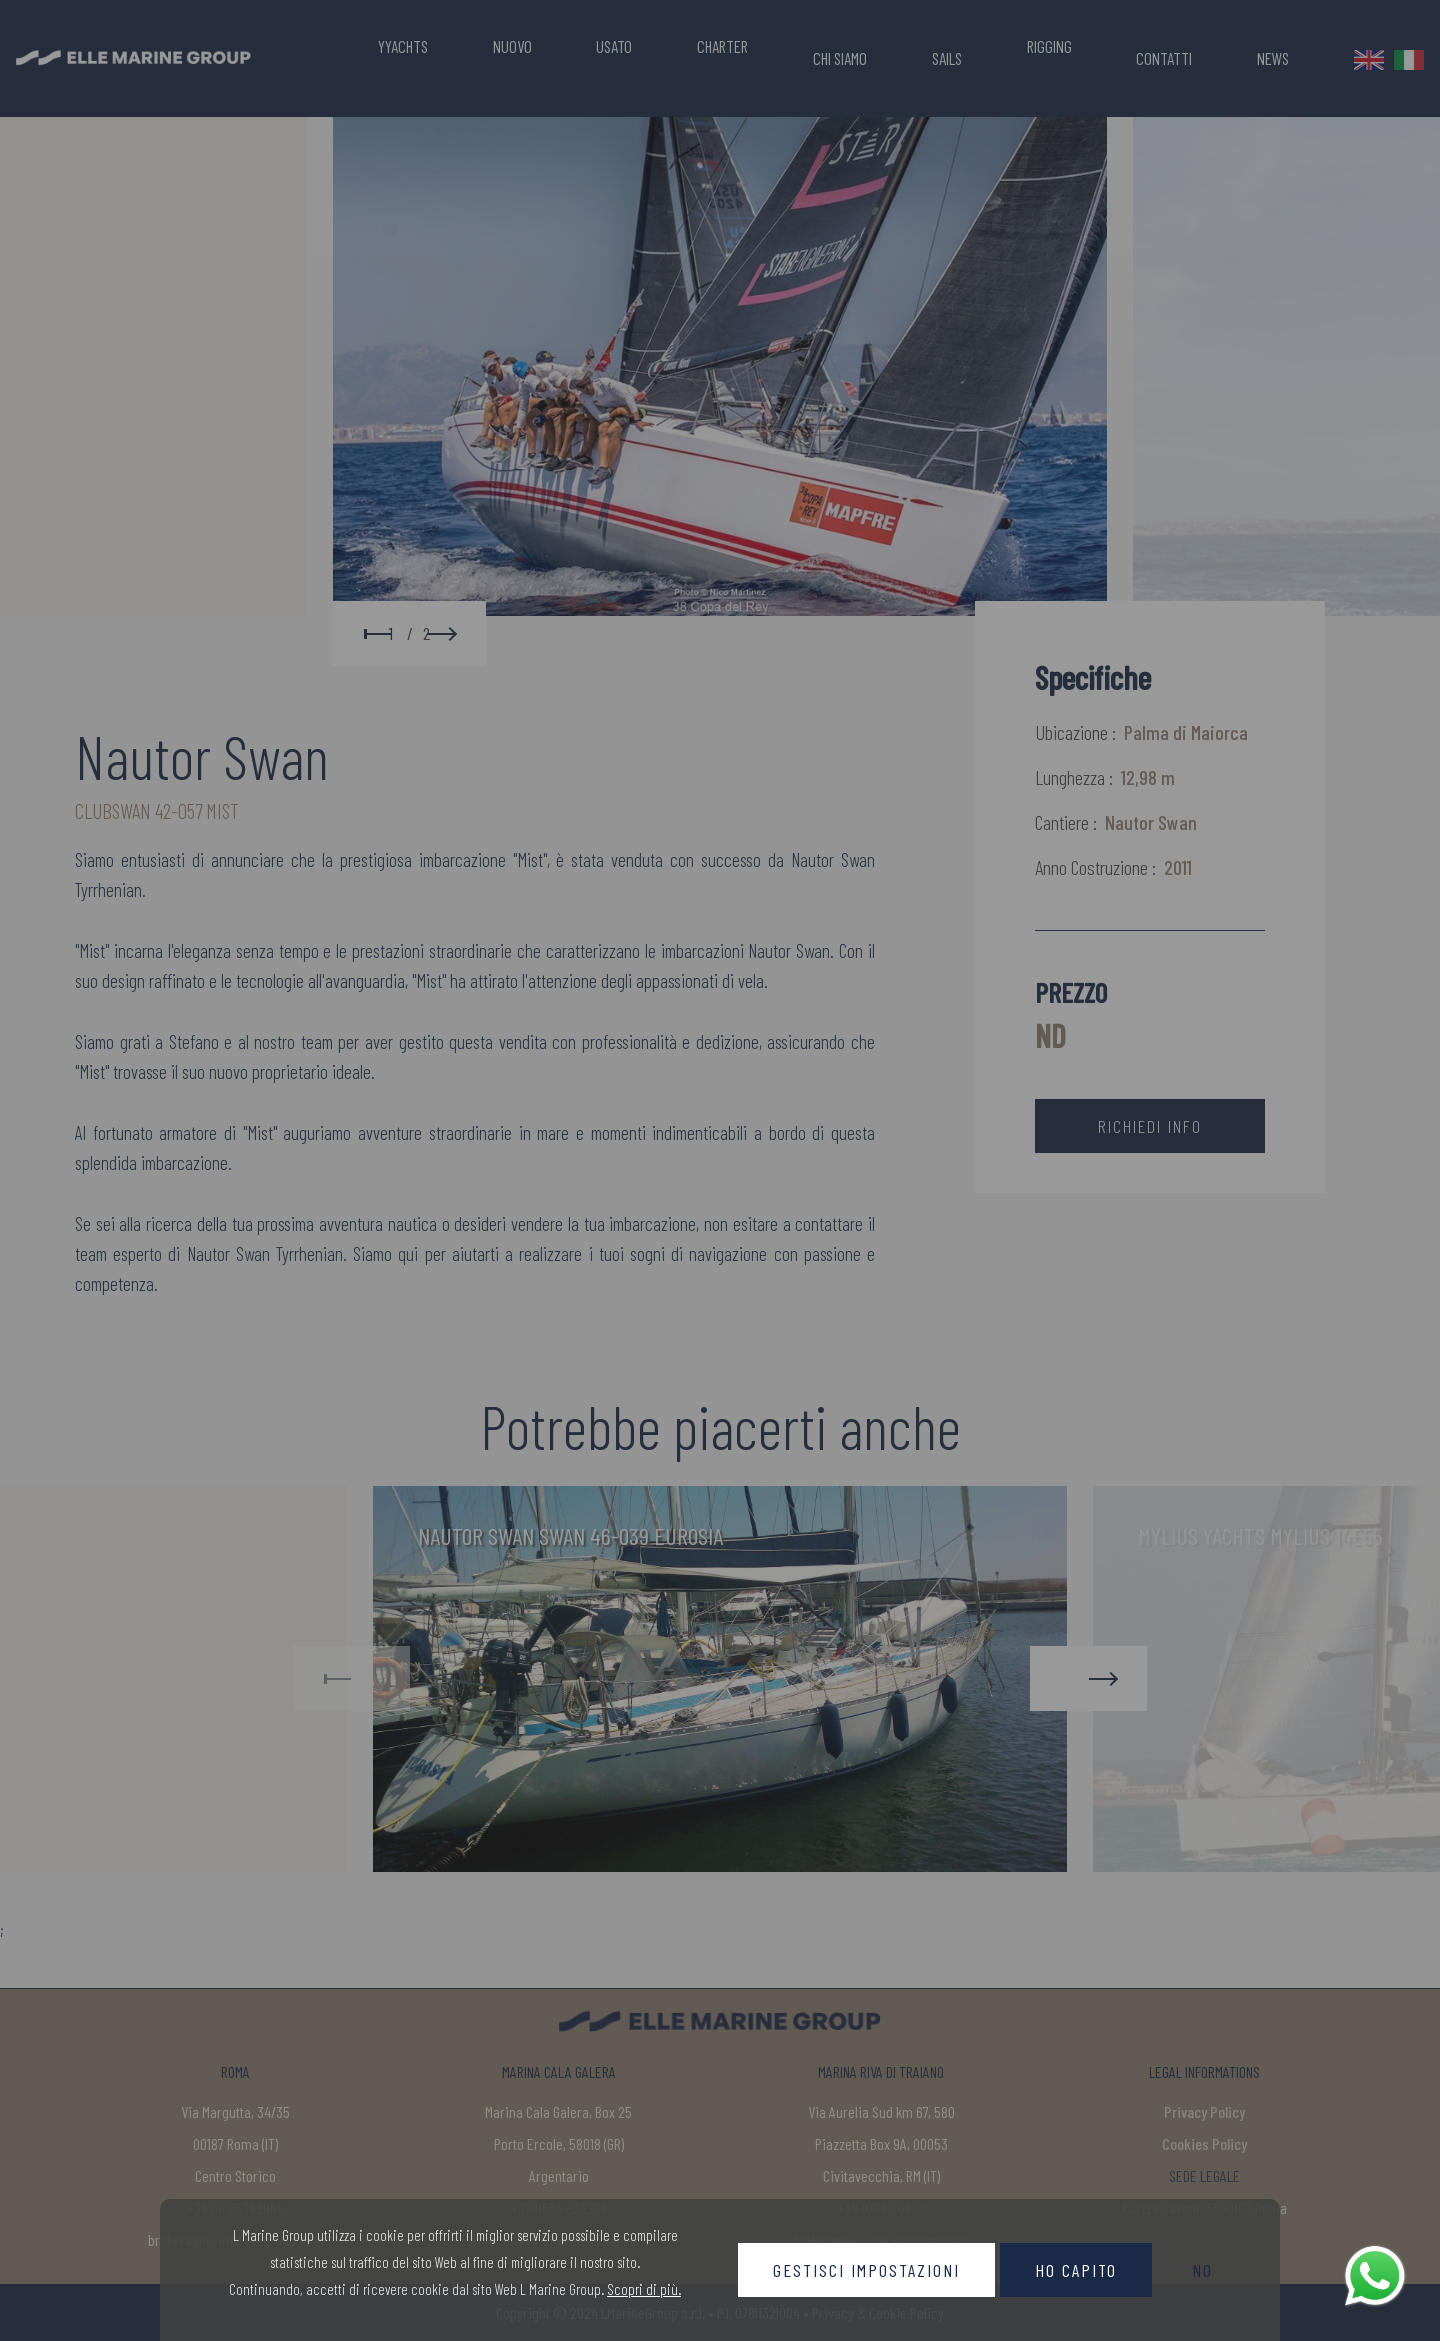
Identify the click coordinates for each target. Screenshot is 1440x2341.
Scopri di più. (644, 2289)
